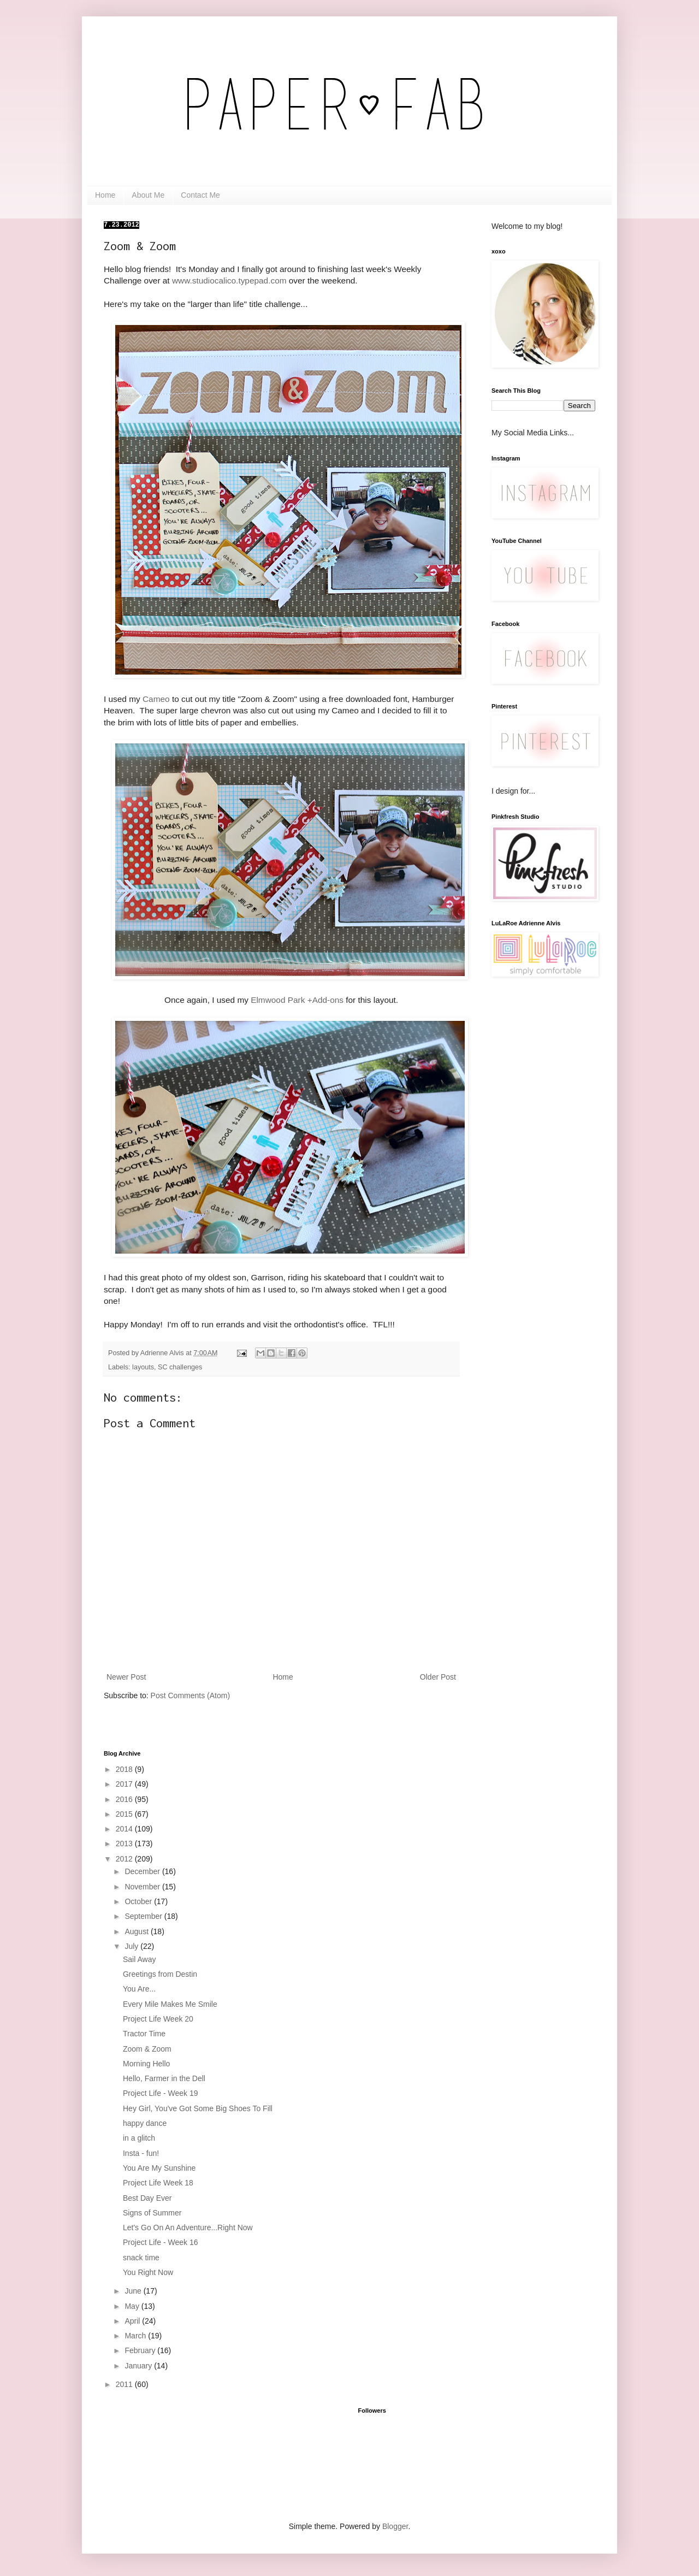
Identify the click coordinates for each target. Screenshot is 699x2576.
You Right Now (148, 2272)
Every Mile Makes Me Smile (170, 2004)
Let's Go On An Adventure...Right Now (188, 2227)
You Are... (139, 1988)
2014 (125, 1828)
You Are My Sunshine (159, 2168)
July (132, 1946)
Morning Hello (146, 2063)
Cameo (156, 699)
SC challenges (180, 1367)
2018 (125, 1769)
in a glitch (139, 2138)
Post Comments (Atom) (190, 1695)
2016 (125, 1799)
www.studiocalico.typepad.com (229, 280)
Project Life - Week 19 (160, 2093)
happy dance (145, 2123)
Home (105, 195)
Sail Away (139, 1959)
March (136, 2335)
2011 (125, 2384)
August (137, 1931)
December (143, 1871)
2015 (125, 1814)
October (139, 1901)
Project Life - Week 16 (160, 2242)
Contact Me (200, 195)
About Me (148, 195)
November (143, 1886)
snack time (141, 2257)
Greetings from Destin (160, 1974)
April (133, 2321)
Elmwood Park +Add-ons (297, 1000)
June (134, 2291)
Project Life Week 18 (158, 2182)
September (144, 1916)
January (139, 2365)
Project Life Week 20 (158, 2018)
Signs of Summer (152, 2212)
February (141, 2350)
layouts (143, 1367)
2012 (125, 1858)
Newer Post (126, 1677)
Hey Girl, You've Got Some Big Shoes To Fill (198, 2108)
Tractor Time (144, 2033)
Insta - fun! (141, 2153)
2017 (125, 1784)
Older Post (438, 1677)
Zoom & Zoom (147, 2049)
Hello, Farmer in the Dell (164, 2078)
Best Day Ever (147, 2198)
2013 (125, 1843)
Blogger (395, 2526)
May (133, 2306)
